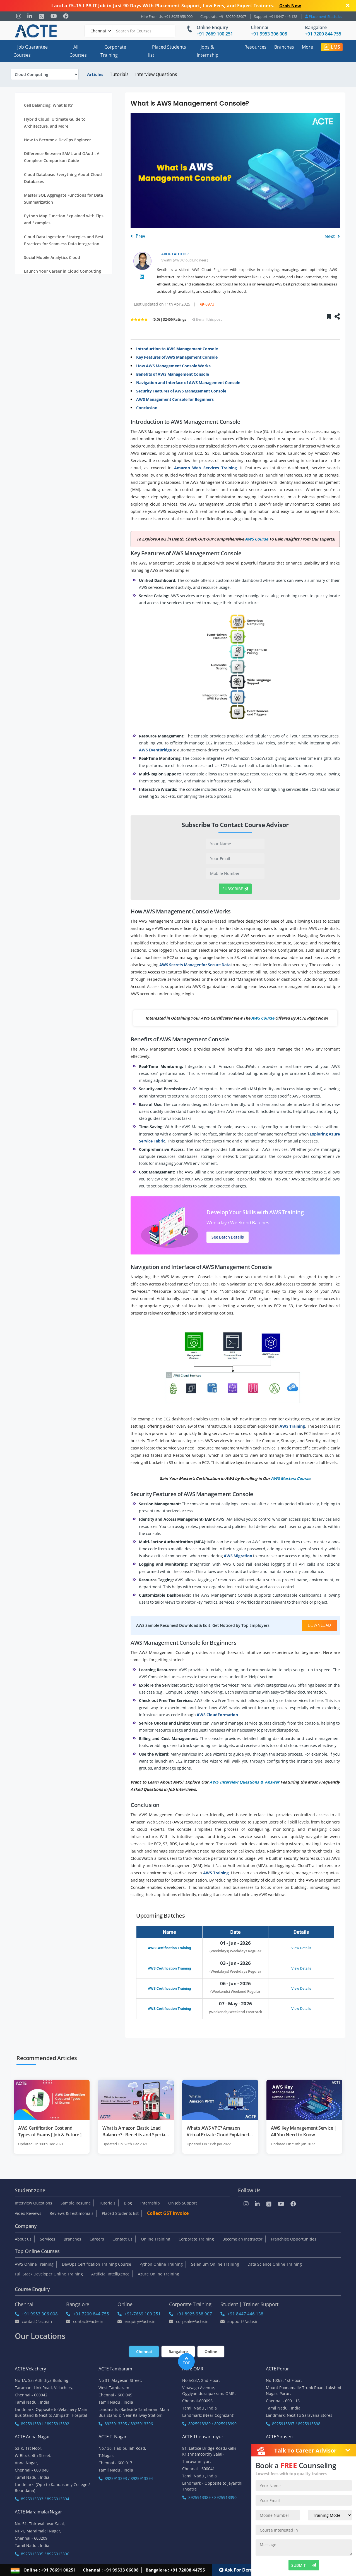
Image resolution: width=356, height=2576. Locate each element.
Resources (255, 47)
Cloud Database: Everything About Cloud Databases (63, 178)
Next (332, 236)
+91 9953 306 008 (36, 2314)
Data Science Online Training (274, 2264)
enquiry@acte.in (136, 2321)
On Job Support (182, 2203)
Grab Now (290, 5)
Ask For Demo (237, 2570)
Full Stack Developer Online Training (49, 2274)
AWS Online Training (34, 2264)
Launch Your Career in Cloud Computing (62, 271)
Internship (150, 2203)
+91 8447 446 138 (241, 2314)
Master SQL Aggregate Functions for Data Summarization (63, 198)
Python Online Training (161, 2264)
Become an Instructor (242, 2239)
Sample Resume (76, 2203)
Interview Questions (156, 74)
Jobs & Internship (207, 51)
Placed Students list (167, 51)
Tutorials (119, 74)
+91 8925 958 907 (190, 2314)
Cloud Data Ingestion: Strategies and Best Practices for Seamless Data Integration (64, 240)
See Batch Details (227, 1237)
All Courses (78, 51)
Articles (95, 74)
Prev (138, 236)
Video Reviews (28, 2213)
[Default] (98, 31)
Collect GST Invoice (168, 2213)
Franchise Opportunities (293, 2239)
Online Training (155, 2239)
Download (319, 1625)
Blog (128, 2203)
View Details (301, 1948)
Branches (284, 47)
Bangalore (316, 27)
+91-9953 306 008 (269, 34)
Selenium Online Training (215, 2264)
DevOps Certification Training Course (96, 2264)
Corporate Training (113, 51)
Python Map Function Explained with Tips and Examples (64, 219)
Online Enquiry (212, 27)
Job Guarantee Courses (30, 51)
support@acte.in (239, 2321)
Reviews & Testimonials (71, 2213)
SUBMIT (303, 2565)
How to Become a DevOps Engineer (57, 139)
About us (23, 2239)
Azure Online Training (158, 2274)
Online (211, 2351)
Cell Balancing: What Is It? (48, 105)
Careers (97, 2239)
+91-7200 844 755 (323, 34)
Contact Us (122, 2239)
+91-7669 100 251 (215, 34)
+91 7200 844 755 (87, 2314)
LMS (332, 47)
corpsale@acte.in (188, 2321)
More (307, 47)
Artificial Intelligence (110, 2274)
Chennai (259, 27)
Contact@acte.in (33, 2321)
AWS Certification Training (169, 1948)
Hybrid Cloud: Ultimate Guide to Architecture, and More (55, 122)
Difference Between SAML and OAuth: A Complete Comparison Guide (61, 157)
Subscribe (235, 888)
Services (47, 2239)
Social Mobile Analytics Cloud (52, 257)
